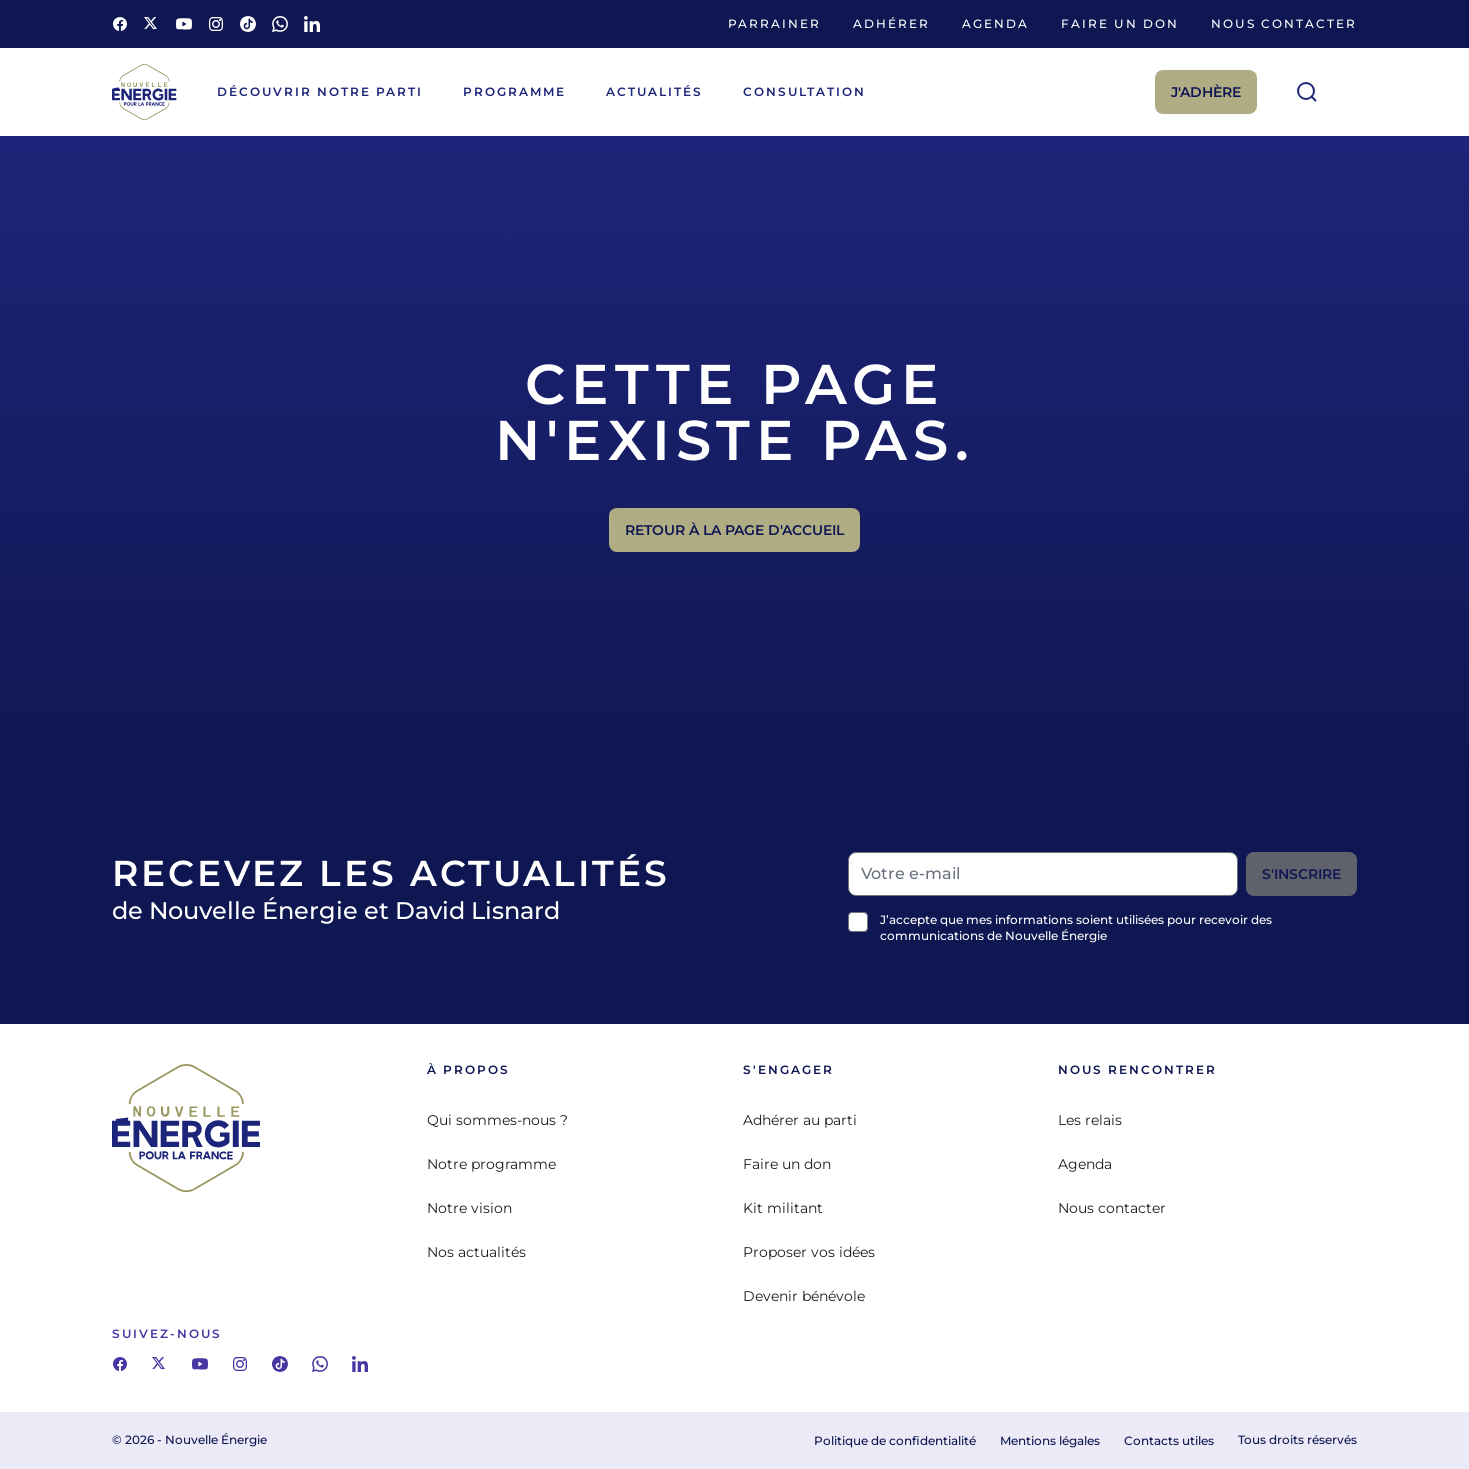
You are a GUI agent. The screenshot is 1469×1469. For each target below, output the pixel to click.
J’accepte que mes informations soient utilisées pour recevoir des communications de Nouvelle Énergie (1076, 927)
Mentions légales (1050, 1440)
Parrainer (774, 23)
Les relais (1090, 1120)
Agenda (995, 23)
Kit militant (783, 1208)
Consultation (804, 91)
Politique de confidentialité (895, 1440)
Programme (514, 91)
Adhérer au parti (800, 1120)
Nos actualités (476, 1252)
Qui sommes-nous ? (497, 1120)
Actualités (654, 91)
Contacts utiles (1169, 1440)
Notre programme (491, 1164)
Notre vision (469, 1208)
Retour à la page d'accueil (734, 530)
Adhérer (891, 23)
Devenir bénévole (804, 1296)
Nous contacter (1284, 23)
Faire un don (1120, 23)
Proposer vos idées (809, 1252)
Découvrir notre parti (320, 91)
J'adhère (1206, 92)
